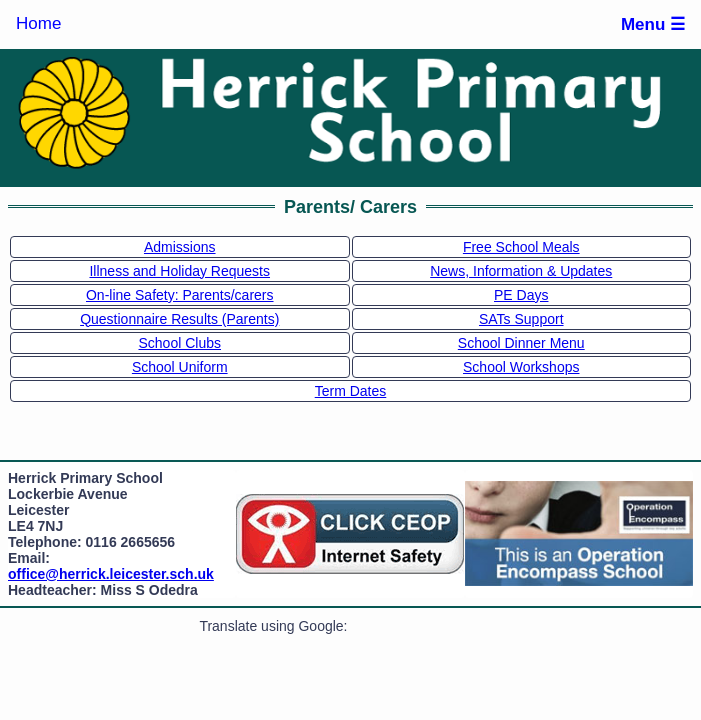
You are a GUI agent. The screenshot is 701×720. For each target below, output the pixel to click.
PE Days (521, 295)
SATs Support (521, 319)
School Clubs (180, 343)
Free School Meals (521, 247)
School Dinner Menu (521, 343)
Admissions (180, 247)
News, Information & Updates (521, 271)
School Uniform (180, 367)
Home (38, 23)
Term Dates (351, 391)
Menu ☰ (653, 24)
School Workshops (521, 367)
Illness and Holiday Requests (179, 271)
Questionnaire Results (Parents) (179, 319)
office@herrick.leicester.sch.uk (111, 574)
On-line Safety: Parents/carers (180, 295)
